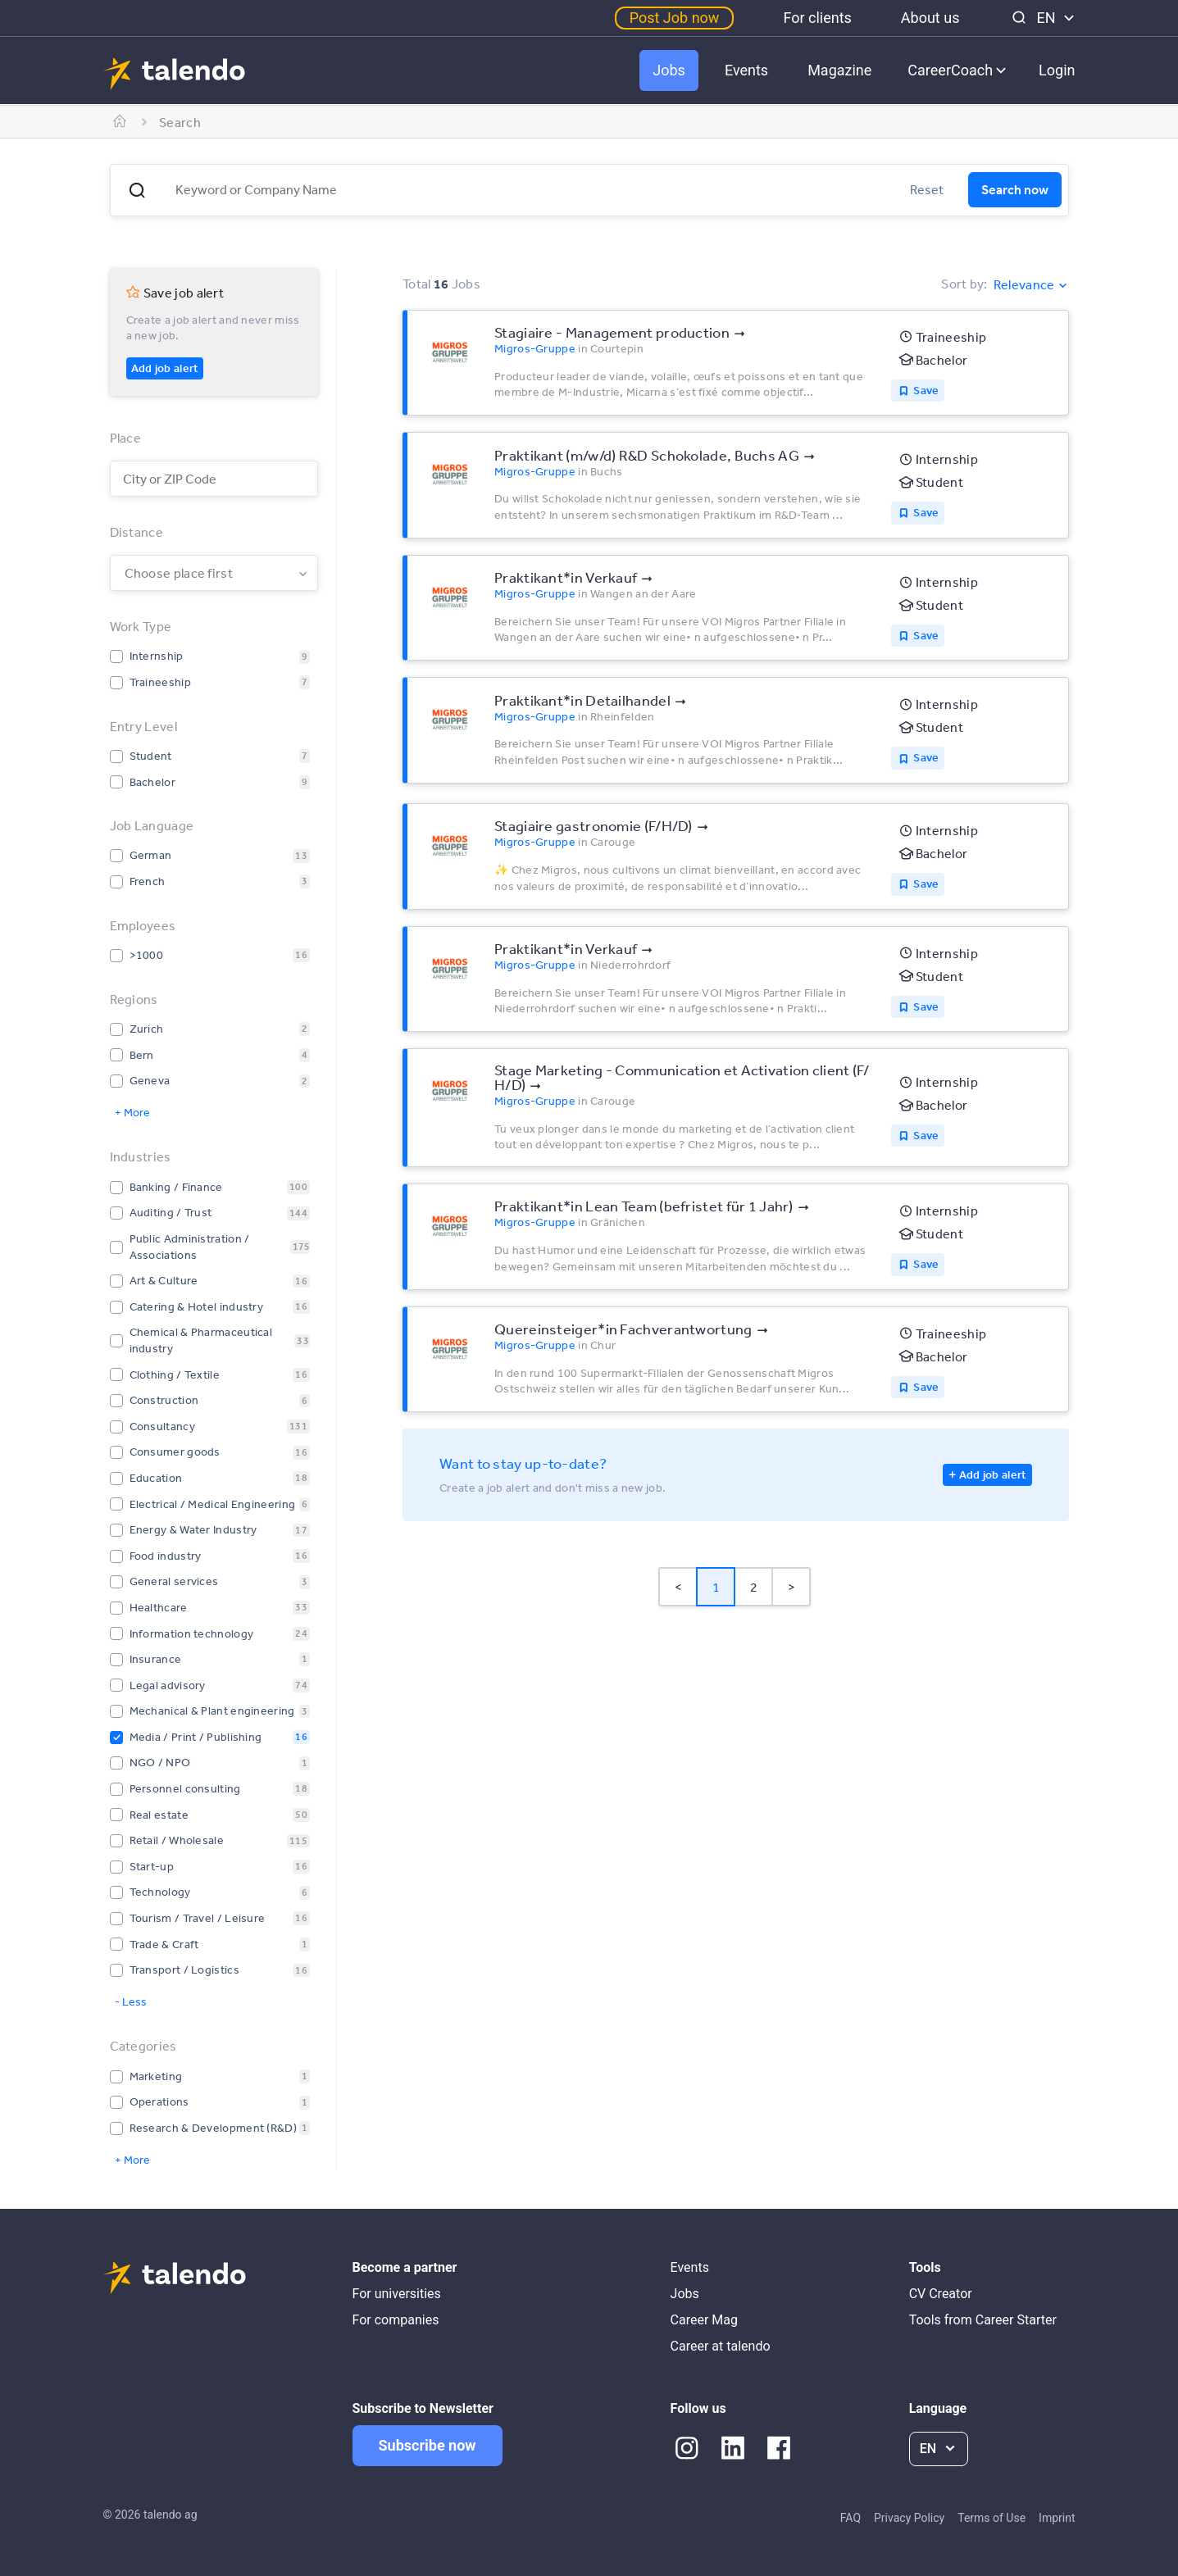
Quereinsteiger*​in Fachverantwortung (623, 1328)
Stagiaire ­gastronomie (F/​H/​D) (593, 825)
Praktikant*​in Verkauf (565, 577)
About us (930, 17)
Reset (927, 189)
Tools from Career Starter (983, 2320)
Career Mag (704, 2320)
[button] (137, 190)
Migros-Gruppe (534, 348)
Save (926, 390)
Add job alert (165, 368)
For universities (396, 2293)
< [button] (678, 1587)
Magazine (839, 70)
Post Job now (675, 17)
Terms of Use (991, 2517)
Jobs (669, 70)
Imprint (1057, 2517)
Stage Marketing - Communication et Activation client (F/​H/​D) (682, 1077)
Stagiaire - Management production (612, 332)
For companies (395, 2320)
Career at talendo (721, 2346)
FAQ (850, 2517)
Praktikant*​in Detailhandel (582, 700)
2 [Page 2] (753, 1587)
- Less (131, 2001)
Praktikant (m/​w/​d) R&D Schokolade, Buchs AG (646, 455)
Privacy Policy (909, 2517)
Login (1057, 70)
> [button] (791, 1587)
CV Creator (940, 2293)
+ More (132, 1112)
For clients (817, 17)
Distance (136, 532)
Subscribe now (427, 2445)
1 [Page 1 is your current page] (716, 1587)
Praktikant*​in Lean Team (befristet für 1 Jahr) (644, 1205)
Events (746, 70)
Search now (1014, 189)
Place (126, 437)
